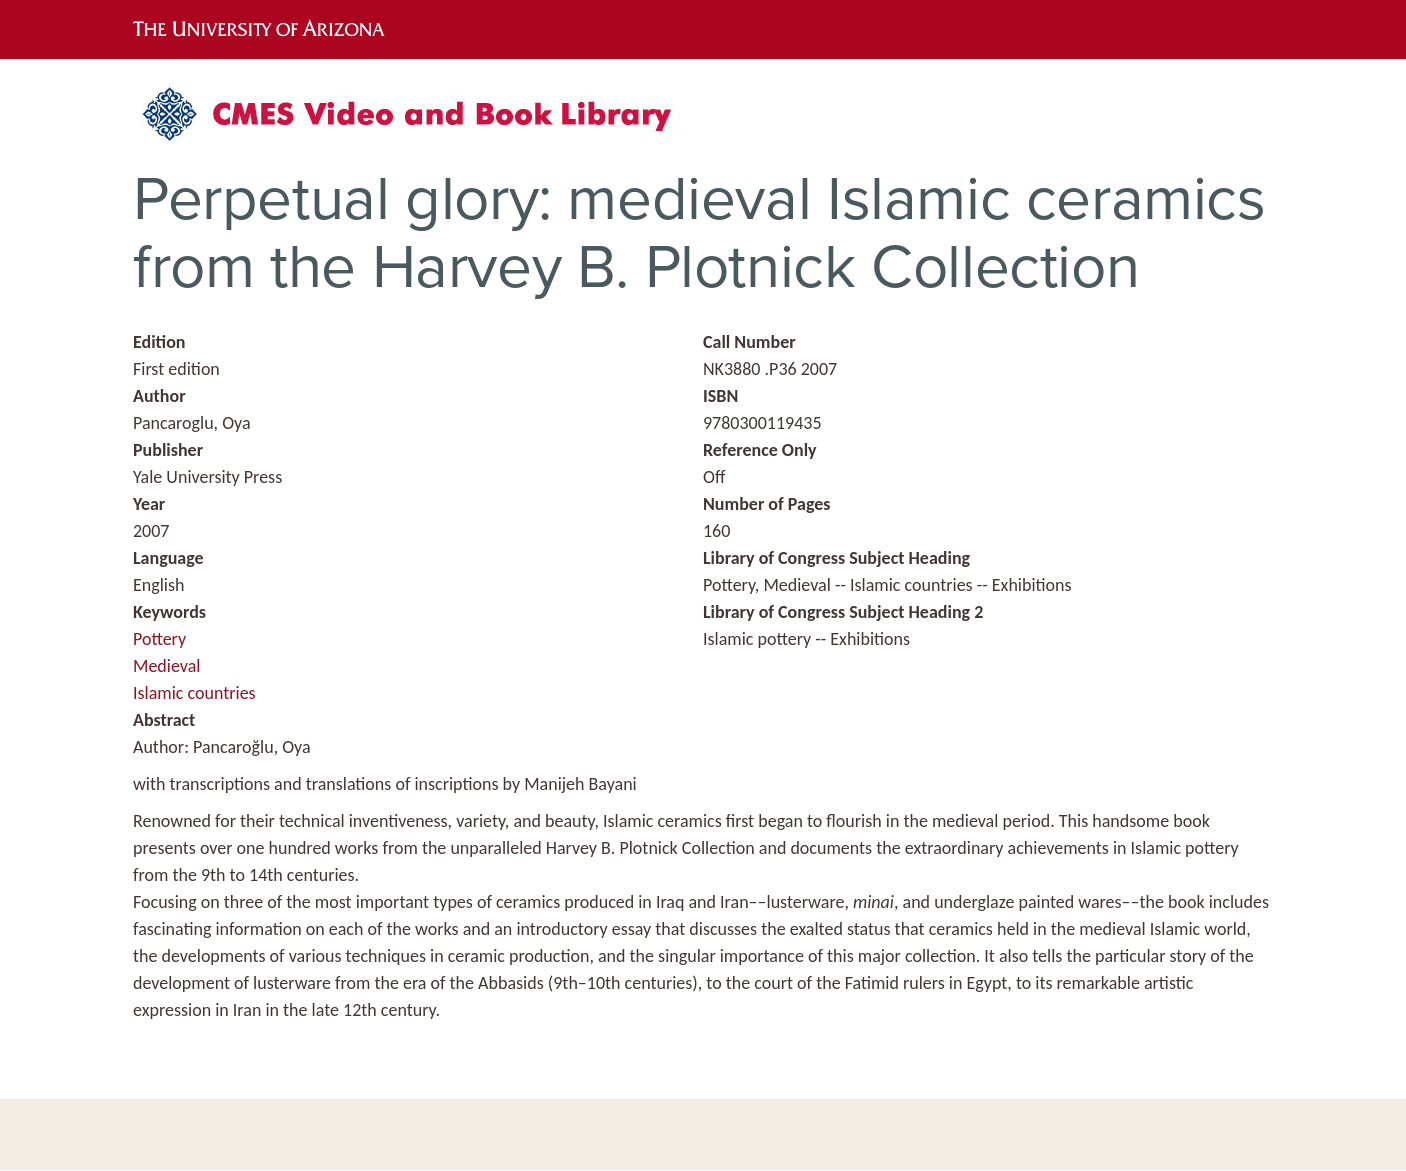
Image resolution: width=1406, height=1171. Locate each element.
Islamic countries (194, 693)
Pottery (159, 639)
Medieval (166, 666)
